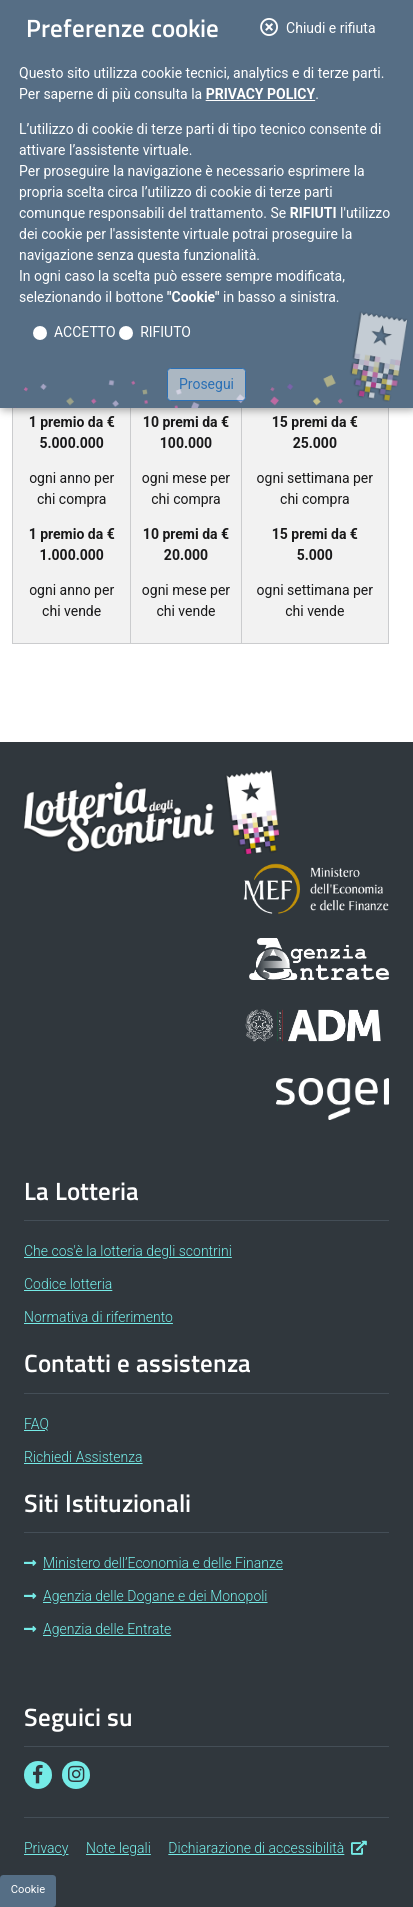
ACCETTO (85, 332)
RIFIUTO (165, 332)
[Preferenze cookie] (28, 1891)
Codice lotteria (68, 1284)
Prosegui (206, 384)
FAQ (36, 1424)
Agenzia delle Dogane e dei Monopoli (146, 1596)
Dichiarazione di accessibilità (267, 1846)
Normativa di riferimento (98, 1317)
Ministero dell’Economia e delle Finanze (153, 1563)
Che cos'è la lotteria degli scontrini (128, 1251)
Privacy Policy (261, 94)
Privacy (46, 1848)
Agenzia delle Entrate (97, 1629)
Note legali (118, 1848)
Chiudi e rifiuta (323, 26)
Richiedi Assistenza (83, 1457)
